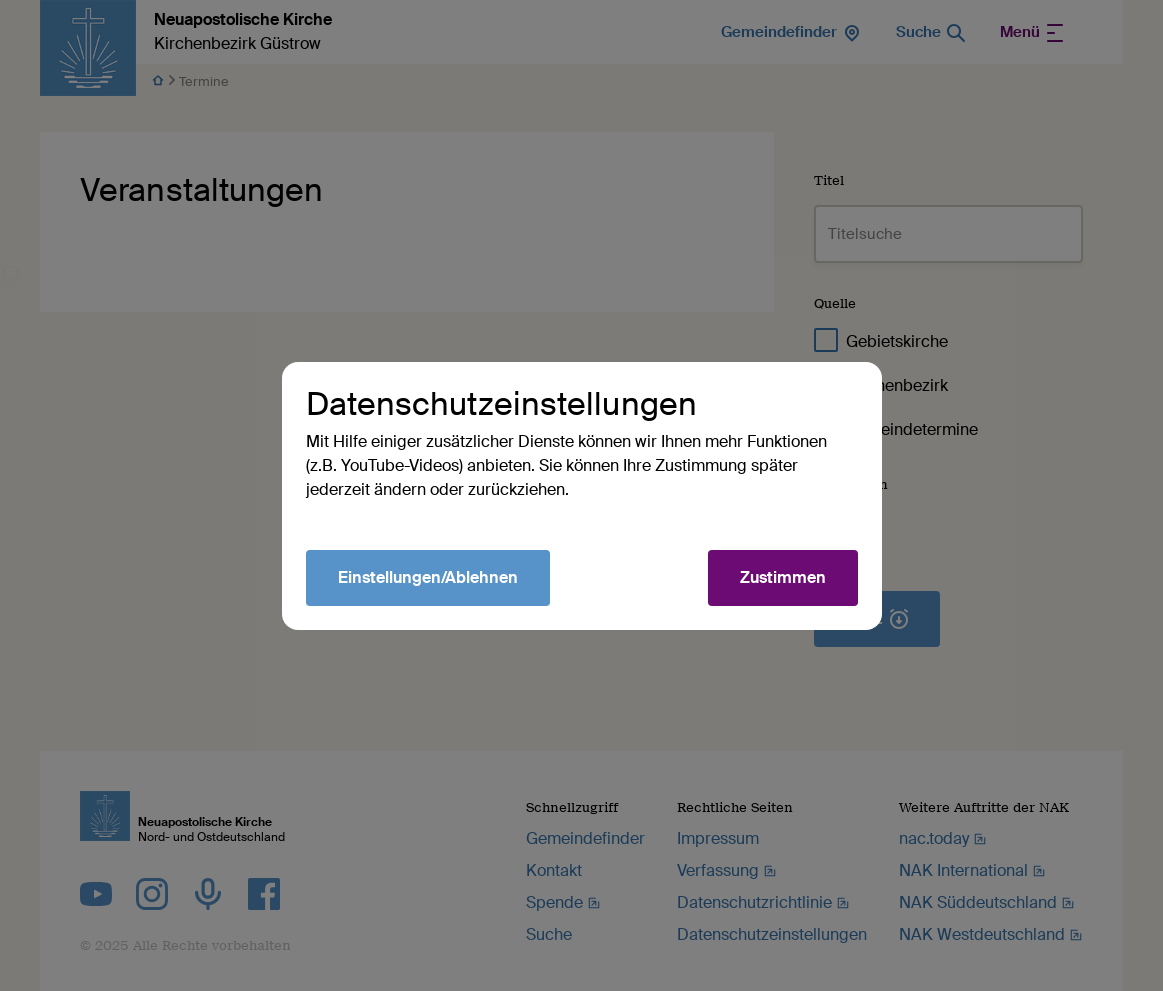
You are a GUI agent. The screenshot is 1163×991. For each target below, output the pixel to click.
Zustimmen (783, 577)
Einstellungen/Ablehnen (428, 577)
